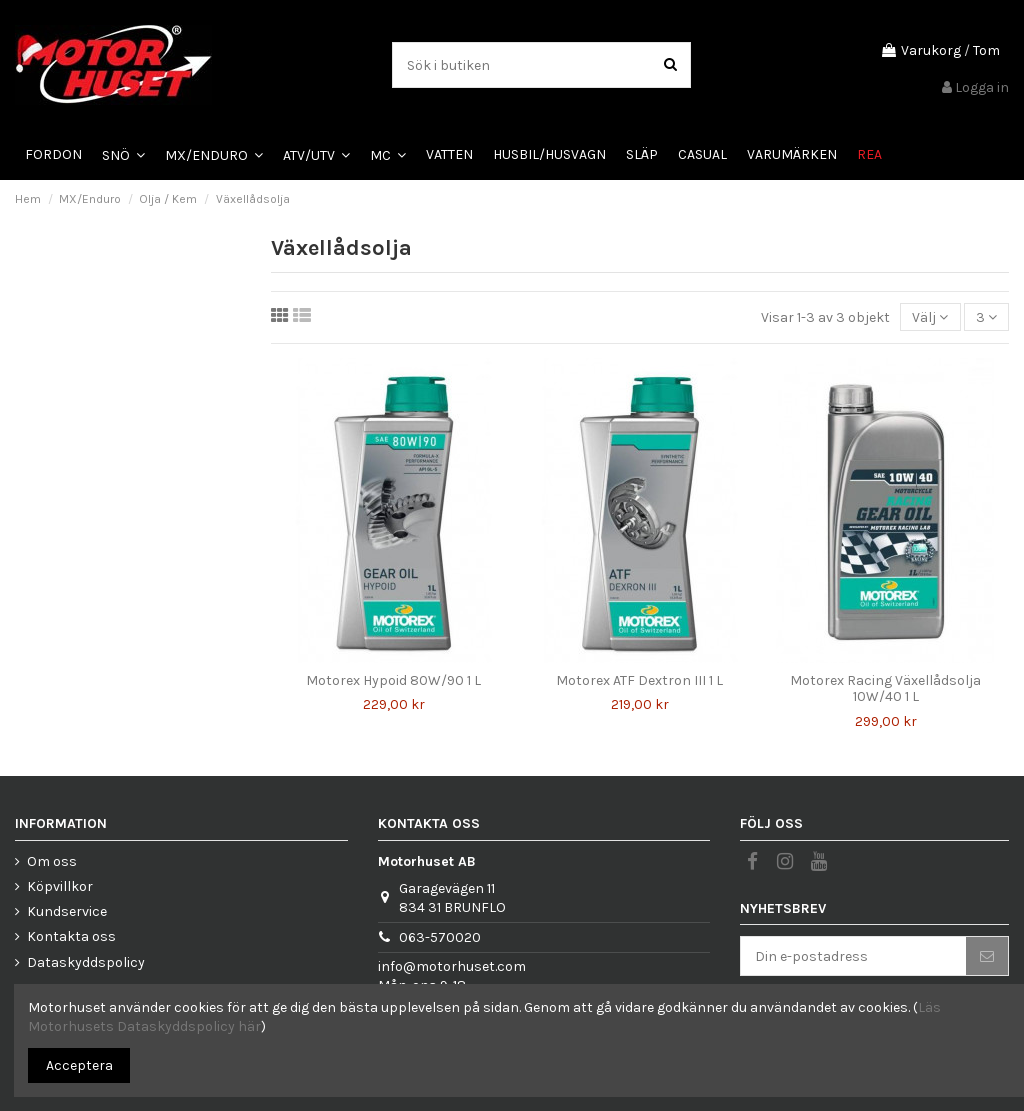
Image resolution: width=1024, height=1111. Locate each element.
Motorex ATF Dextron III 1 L (639, 680)
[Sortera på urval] (930, 317)
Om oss (52, 861)
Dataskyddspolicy (86, 962)
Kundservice (67, 911)
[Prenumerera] (987, 956)
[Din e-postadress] (853, 956)
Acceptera (79, 1065)
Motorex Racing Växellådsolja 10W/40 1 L (885, 689)
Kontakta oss (71, 936)
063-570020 (440, 937)
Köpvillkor (60, 886)
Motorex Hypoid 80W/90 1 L (393, 680)
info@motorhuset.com (452, 966)
